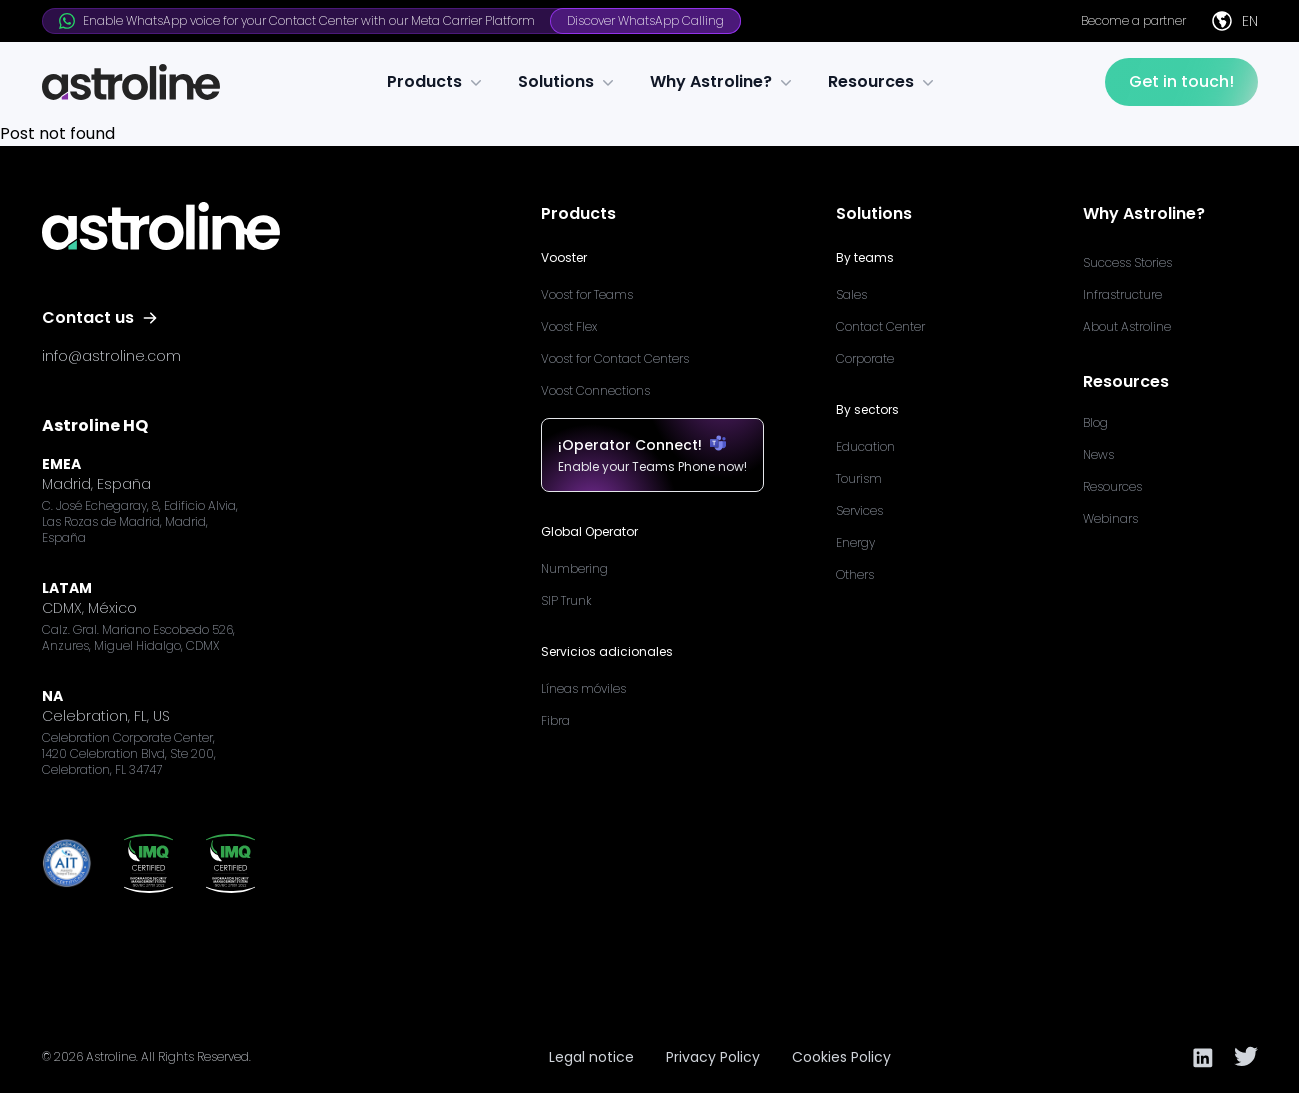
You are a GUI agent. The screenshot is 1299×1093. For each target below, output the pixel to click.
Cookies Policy (841, 1057)
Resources (883, 81)
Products (436, 81)
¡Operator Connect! (652, 445)
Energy (855, 542)
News (1098, 454)
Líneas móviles (583, 688)
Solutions (568, 81)
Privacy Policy (713, 1057)
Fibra (555, 720)
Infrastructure (1122, 294)
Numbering (574, 568)
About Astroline (1127, 326)
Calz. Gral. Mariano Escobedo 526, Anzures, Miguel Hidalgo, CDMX (138, 638)
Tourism (859, 478)
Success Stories (1127, 262)
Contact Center (880, 326)
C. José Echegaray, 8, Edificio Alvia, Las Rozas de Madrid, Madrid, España (140, 522)
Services (859, 510)
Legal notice (591, 1057)
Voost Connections (595, 390)
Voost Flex (569, 326)
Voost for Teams (587, 294)
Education (865, 446)
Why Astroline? (723, 81)
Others (855, 574)
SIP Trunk (566, 600)
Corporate (865, 358)
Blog (1095, 422)
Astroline (111, 1056)
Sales (851, 294)
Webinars (1110, 518)
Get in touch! (1181, 81)
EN (1234, 21)
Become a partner (1133, 21)
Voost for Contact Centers (615, 358)
